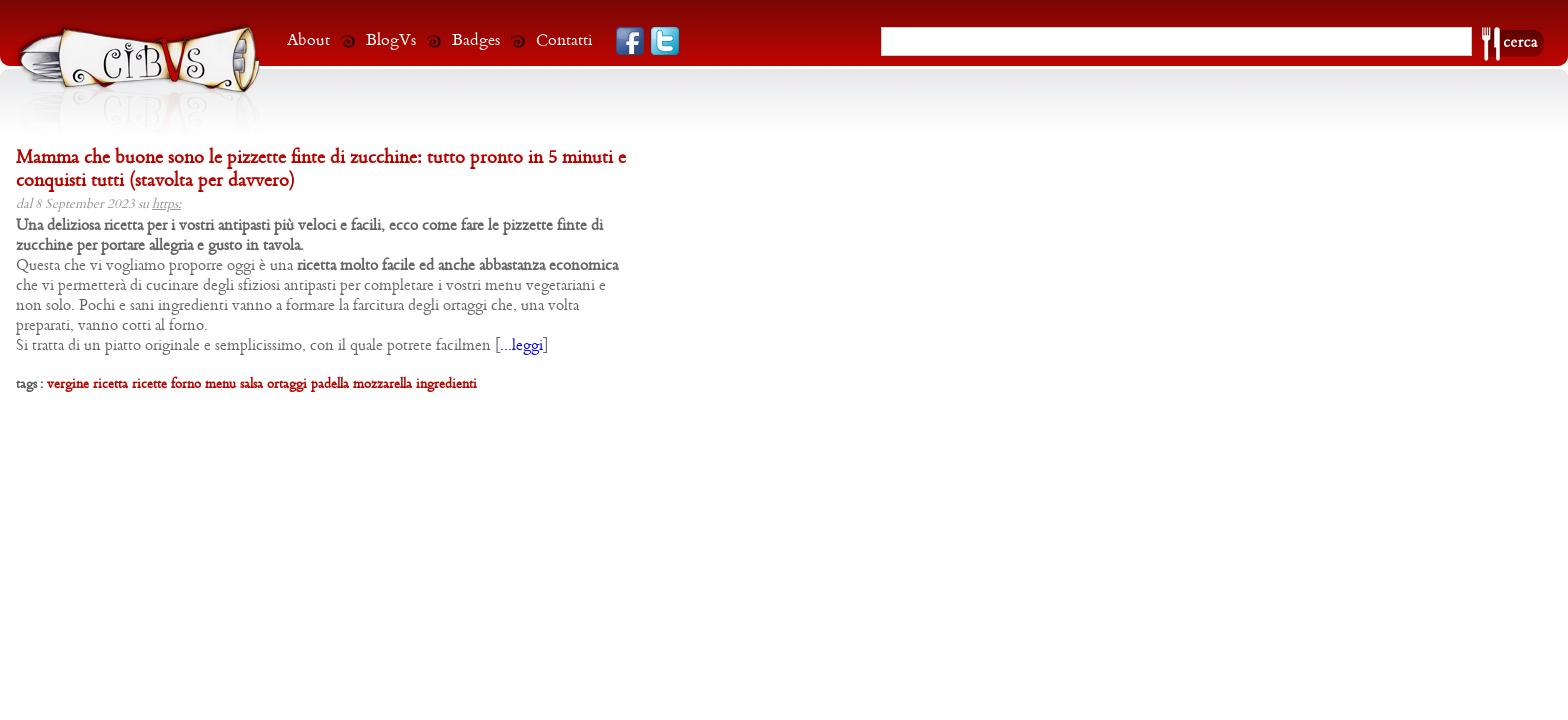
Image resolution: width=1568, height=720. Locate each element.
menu (220, 384)
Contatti (564, 40)
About (308, 40)
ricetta (110, 384)
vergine (68, 384)
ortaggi (287, 384)
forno (186, 384)
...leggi (521, 346)
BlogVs (391, 40)
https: (166, 204)
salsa (251, 384)
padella (330, 384)
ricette (149, 384)
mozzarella (382, 384)
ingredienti (446, 384)
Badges (476, 40)
